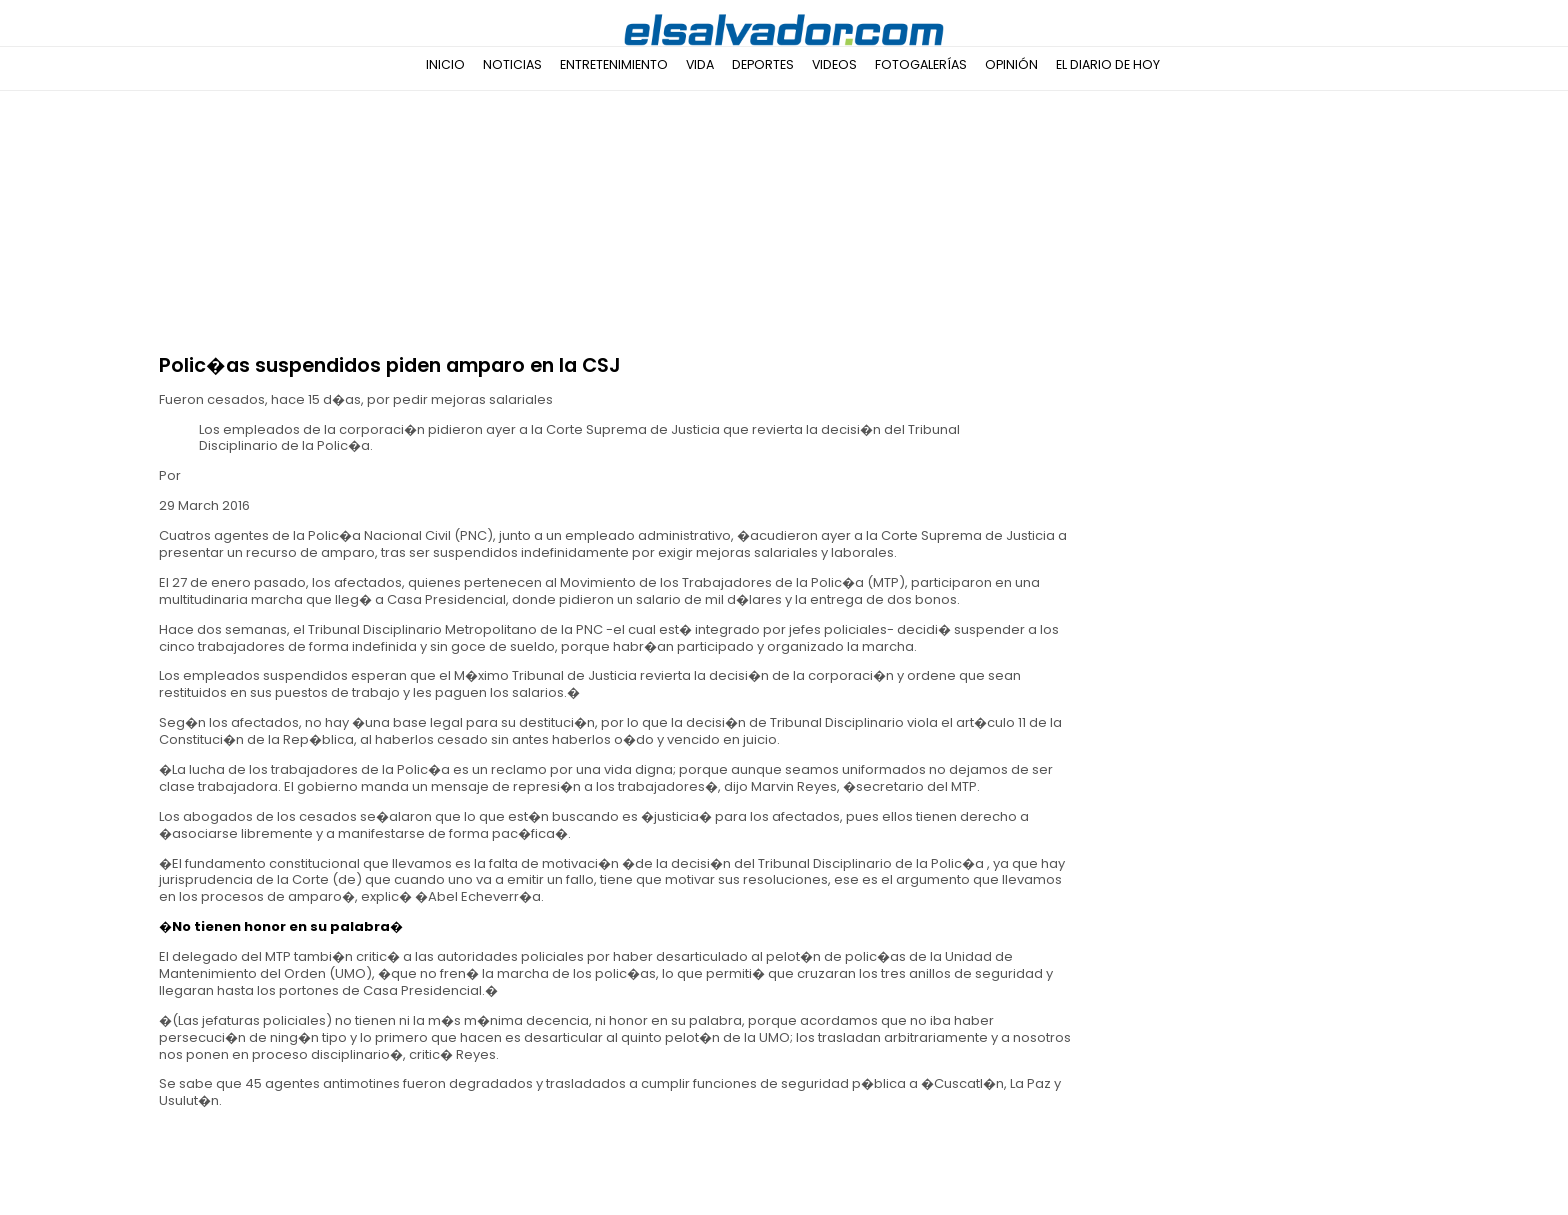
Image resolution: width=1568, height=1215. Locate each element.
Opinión (1011, 64)
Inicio (445, 64)
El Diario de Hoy (1108, 64)
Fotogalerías (921, 64)
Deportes (763, 64)
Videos (834, 64)
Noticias (512, 64)
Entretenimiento (614, 64)
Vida (700, 64)
